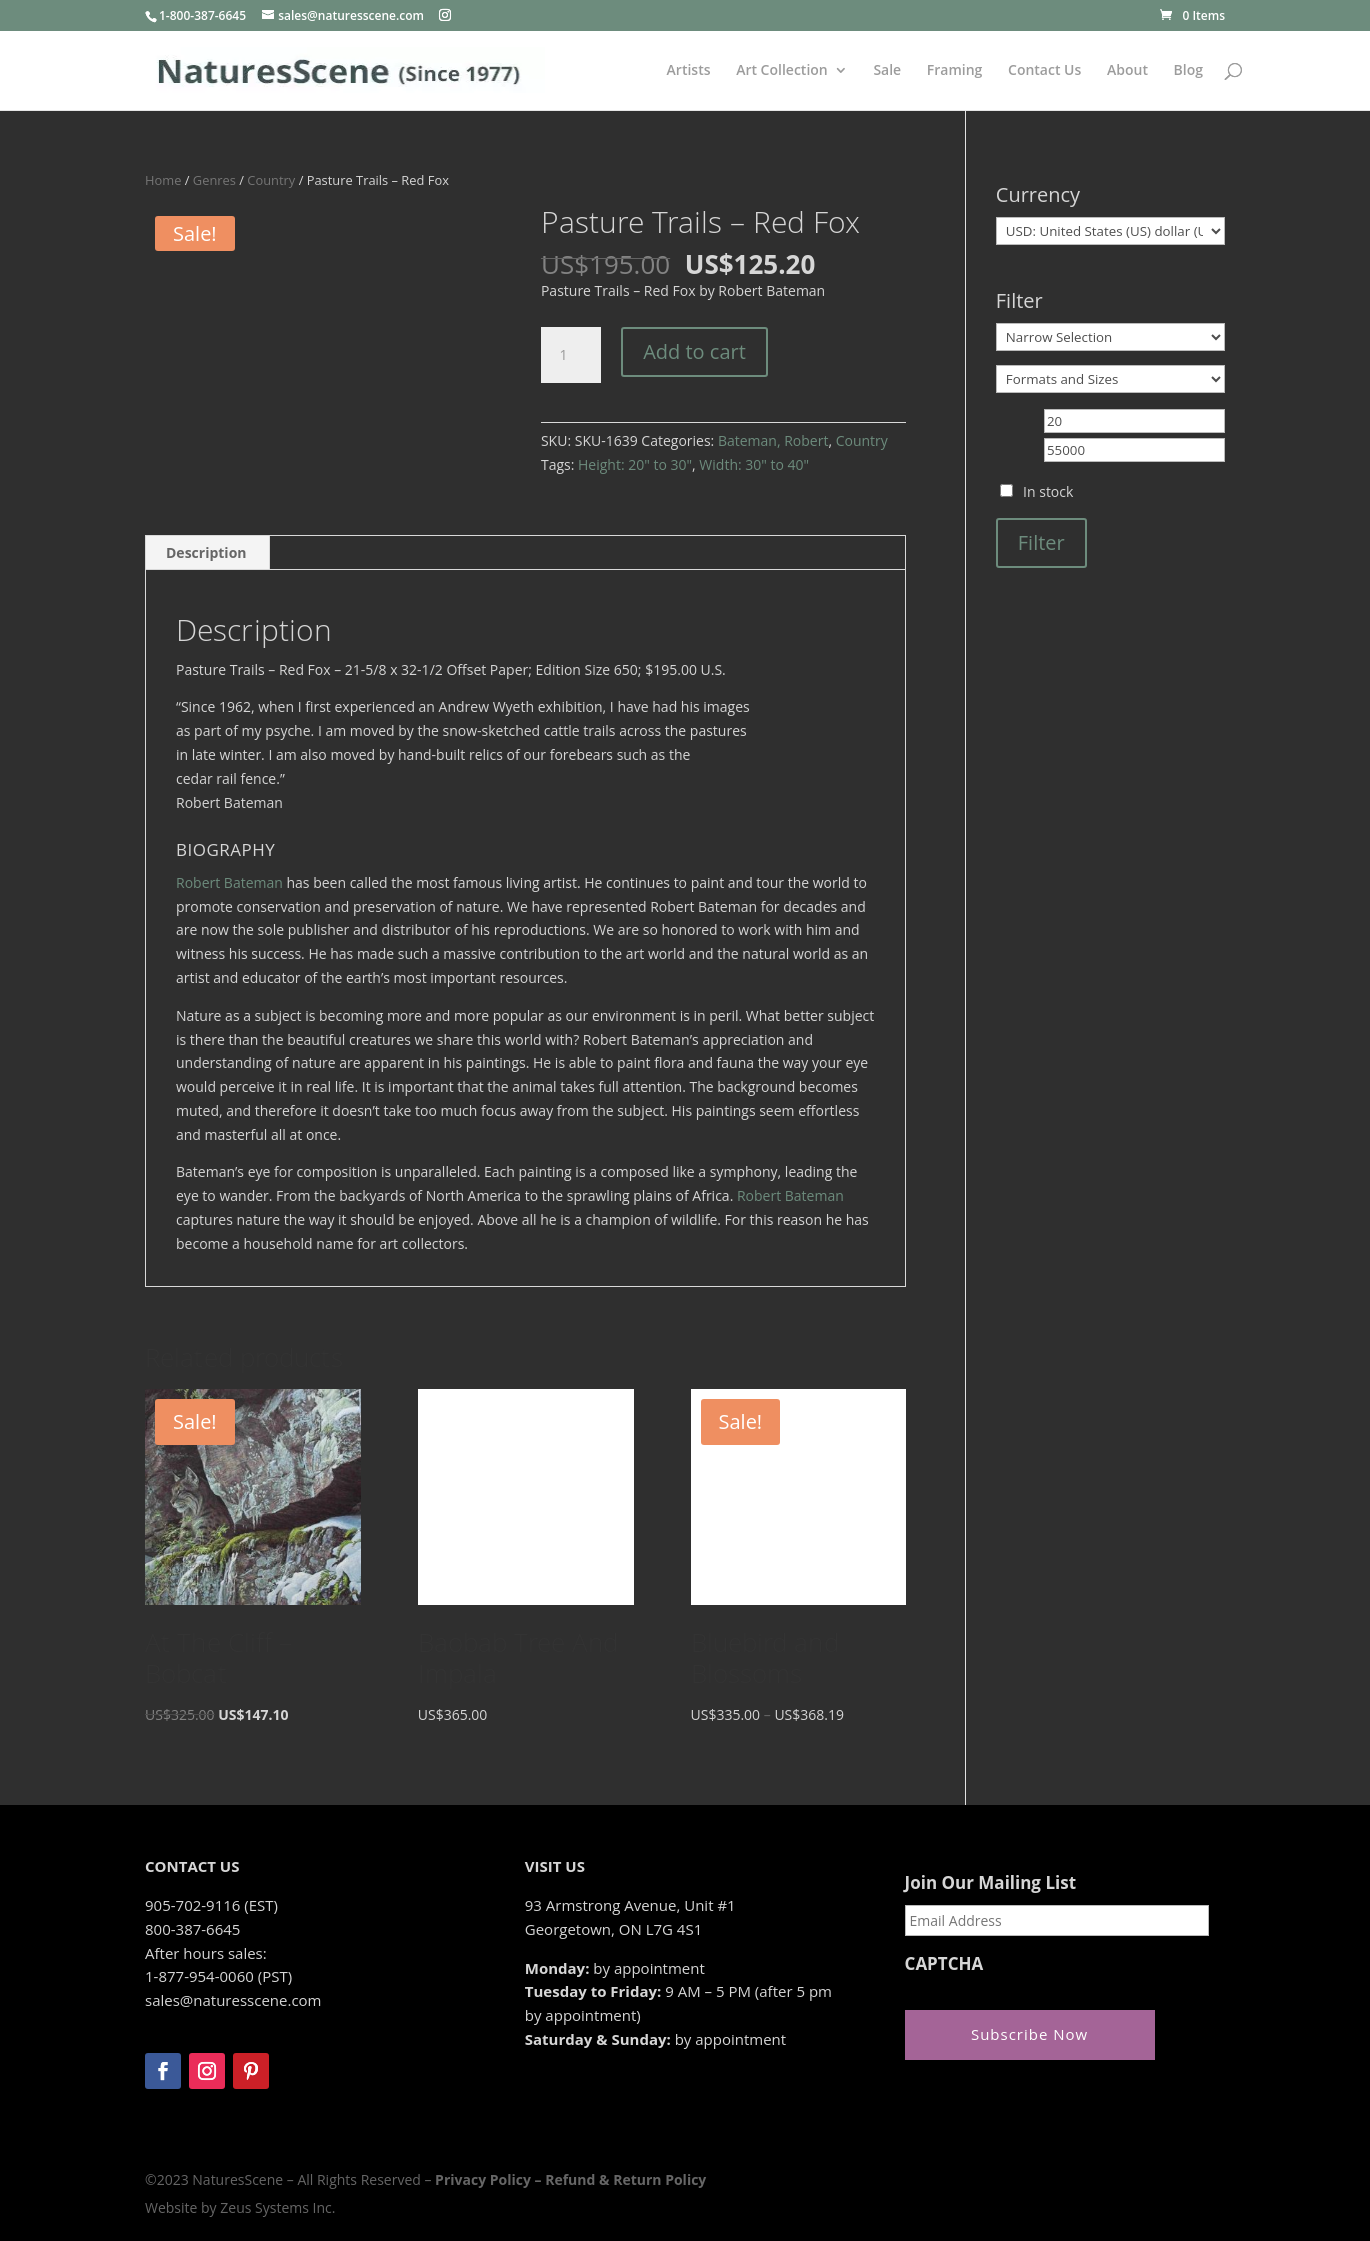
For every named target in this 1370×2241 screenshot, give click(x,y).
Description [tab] (206, 552)
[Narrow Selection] (1110, 337)
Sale (887, 71)
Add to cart (694, 351)
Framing (955, 71)
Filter (1041, 542)
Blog (1188, 71)
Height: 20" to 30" (635, 464)
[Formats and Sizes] (1110, 379)
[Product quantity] (571, 355)
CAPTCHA (944, 1964)
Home (163, 180)
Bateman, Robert (773, 440)
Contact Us (1044, 71)
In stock (1048, 491)
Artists (689, 71)
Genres (214, 180)
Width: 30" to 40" (754, 464)
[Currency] (1110, 231)
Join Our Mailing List (990, 1883)
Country (271, 180)
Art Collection (782, 71)
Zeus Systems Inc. (277, 2207)
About (1127, 71)
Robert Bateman (229, 882)
